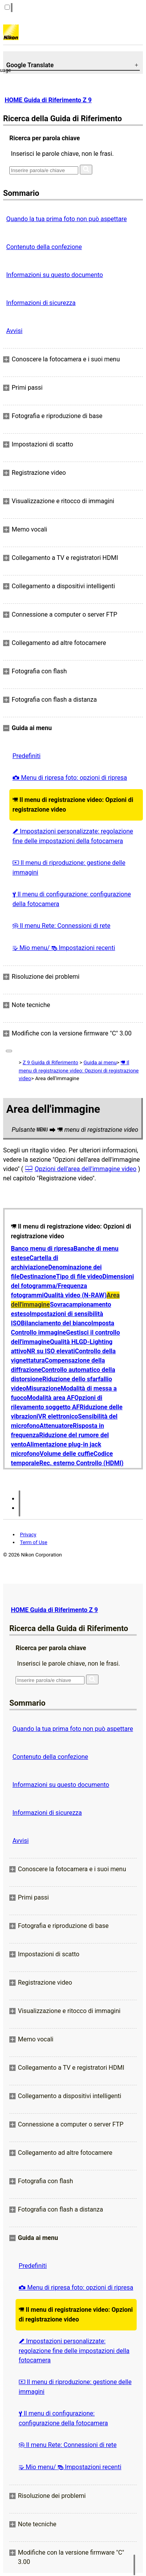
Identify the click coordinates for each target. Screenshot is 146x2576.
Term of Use (33, 1542)
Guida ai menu (99, 1062)
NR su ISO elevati (51, 1351)
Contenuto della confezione (44, 247)
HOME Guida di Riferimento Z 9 (48, 100)
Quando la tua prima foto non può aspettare (66, 219)
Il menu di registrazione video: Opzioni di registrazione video (72, 804)
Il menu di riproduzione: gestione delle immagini (68, 867)
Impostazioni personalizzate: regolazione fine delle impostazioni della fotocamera (72, 836)
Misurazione (43, 1388)
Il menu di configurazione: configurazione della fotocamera (71, 899)
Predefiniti (26, 756)
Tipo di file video (79, 1276)
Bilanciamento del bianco (56, 1323)
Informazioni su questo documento (54, 275)
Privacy (28, 1534)
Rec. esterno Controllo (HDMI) (81, 1463)
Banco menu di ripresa (42, 1248)
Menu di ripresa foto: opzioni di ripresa (69, 777)
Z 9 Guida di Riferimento (50, 1062)
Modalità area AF (50, 1397)
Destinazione (38, 1276)
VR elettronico (58, 1416)
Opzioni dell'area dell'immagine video (86, 1169)
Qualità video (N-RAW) (75, 1295)
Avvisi (14, 331)
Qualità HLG (66, 1342)
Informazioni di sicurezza (41, 303)
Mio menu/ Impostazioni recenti (63, 948)
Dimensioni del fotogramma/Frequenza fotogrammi (72, 1286)
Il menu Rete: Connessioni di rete (61, 925)
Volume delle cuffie (66, 1453)
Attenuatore (56, 1425)
